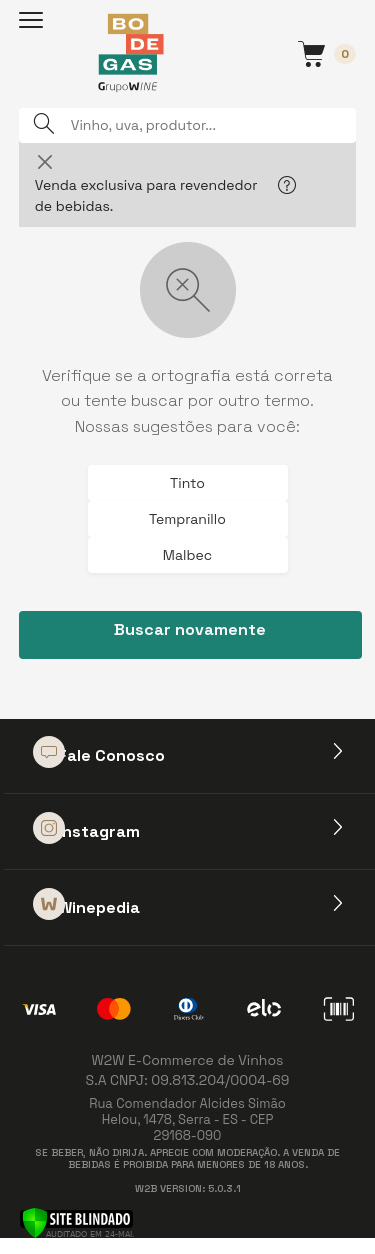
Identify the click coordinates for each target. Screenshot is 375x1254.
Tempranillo (187, 519)
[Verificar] (76, 1221)
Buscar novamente (190, 629)
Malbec (187, 555)
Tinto (187, 483)
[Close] (45, 161)
